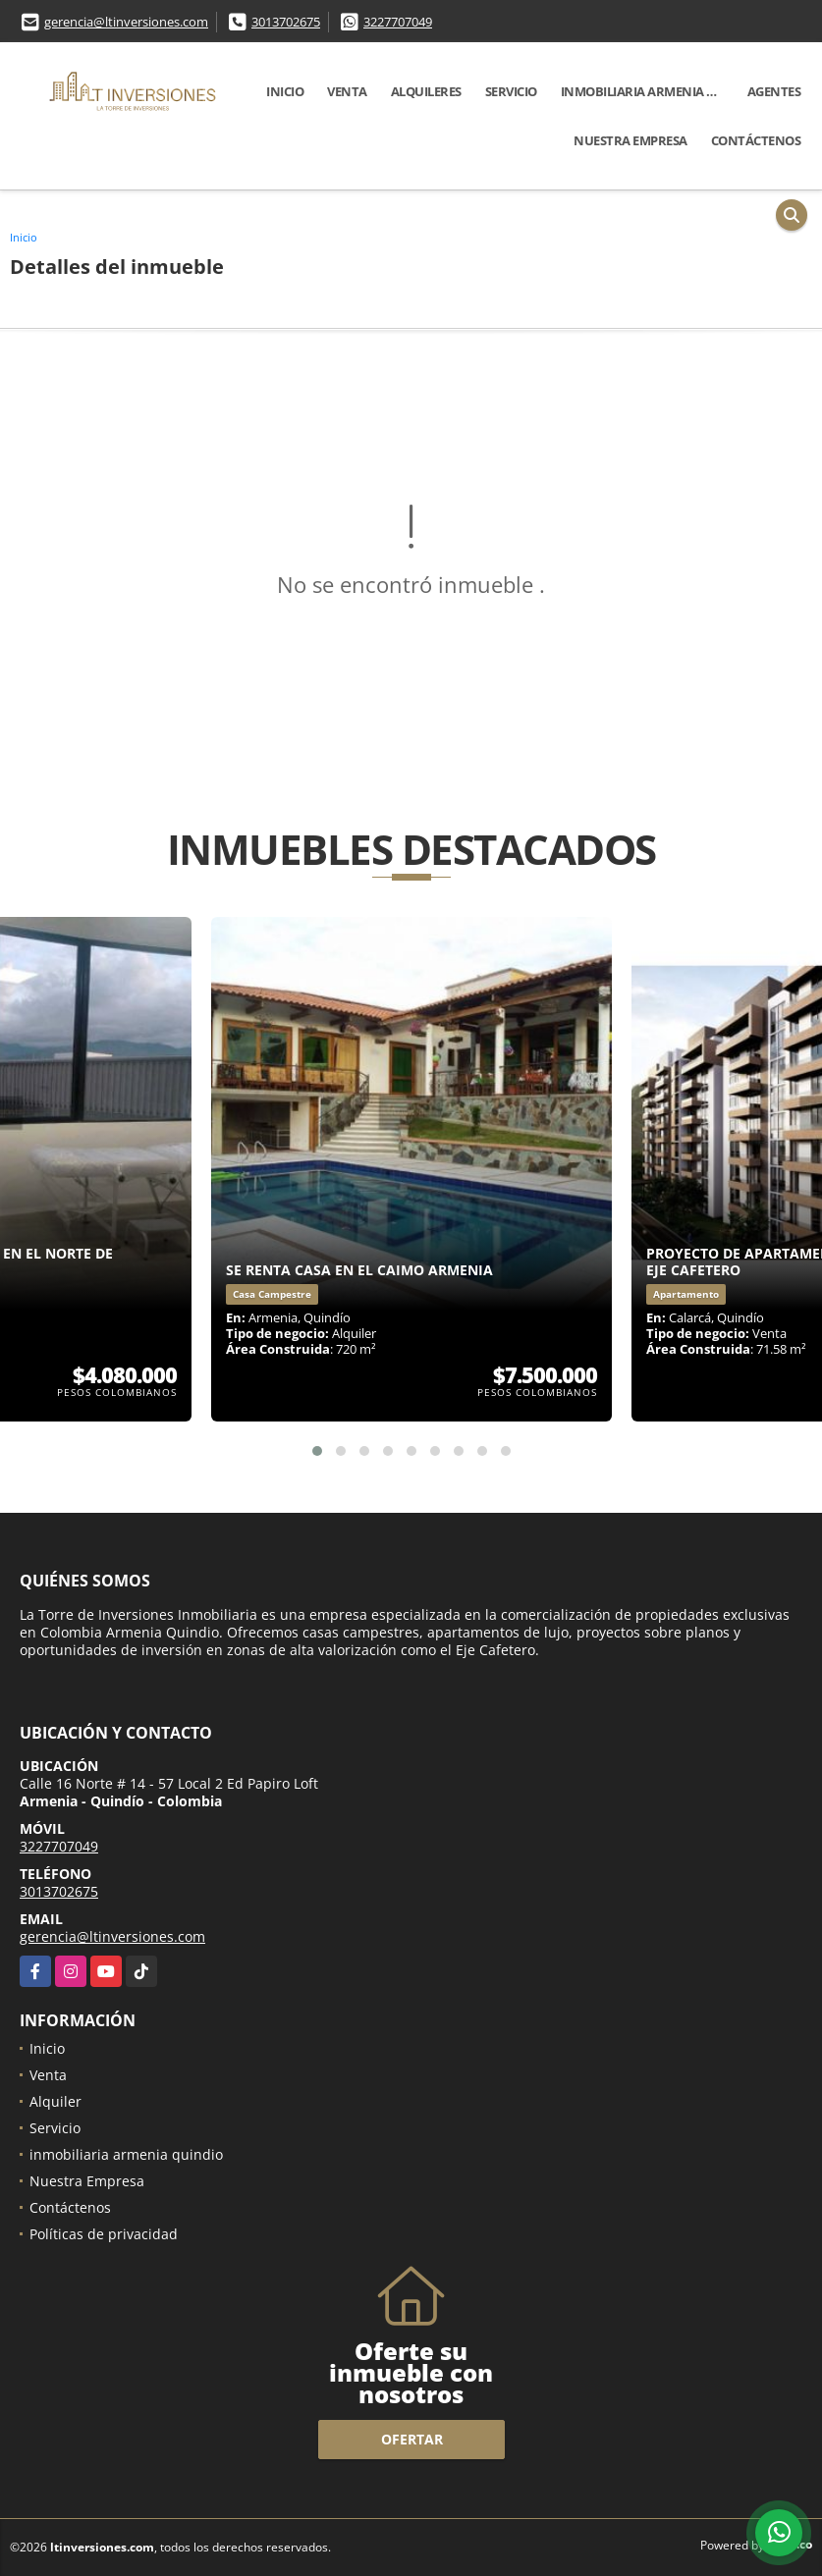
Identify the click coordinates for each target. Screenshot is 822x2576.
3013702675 (285, 21)
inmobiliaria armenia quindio (648, 91)
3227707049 (397, 21)
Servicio (511, 91)
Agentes (774, 91)
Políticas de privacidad (103, 2234)
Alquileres (426, 91)
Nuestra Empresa (630, 140)
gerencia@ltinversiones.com (126, 21)
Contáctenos (756, 140)
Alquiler (55, 2101)
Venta (347, 91)
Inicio (284, 91)
